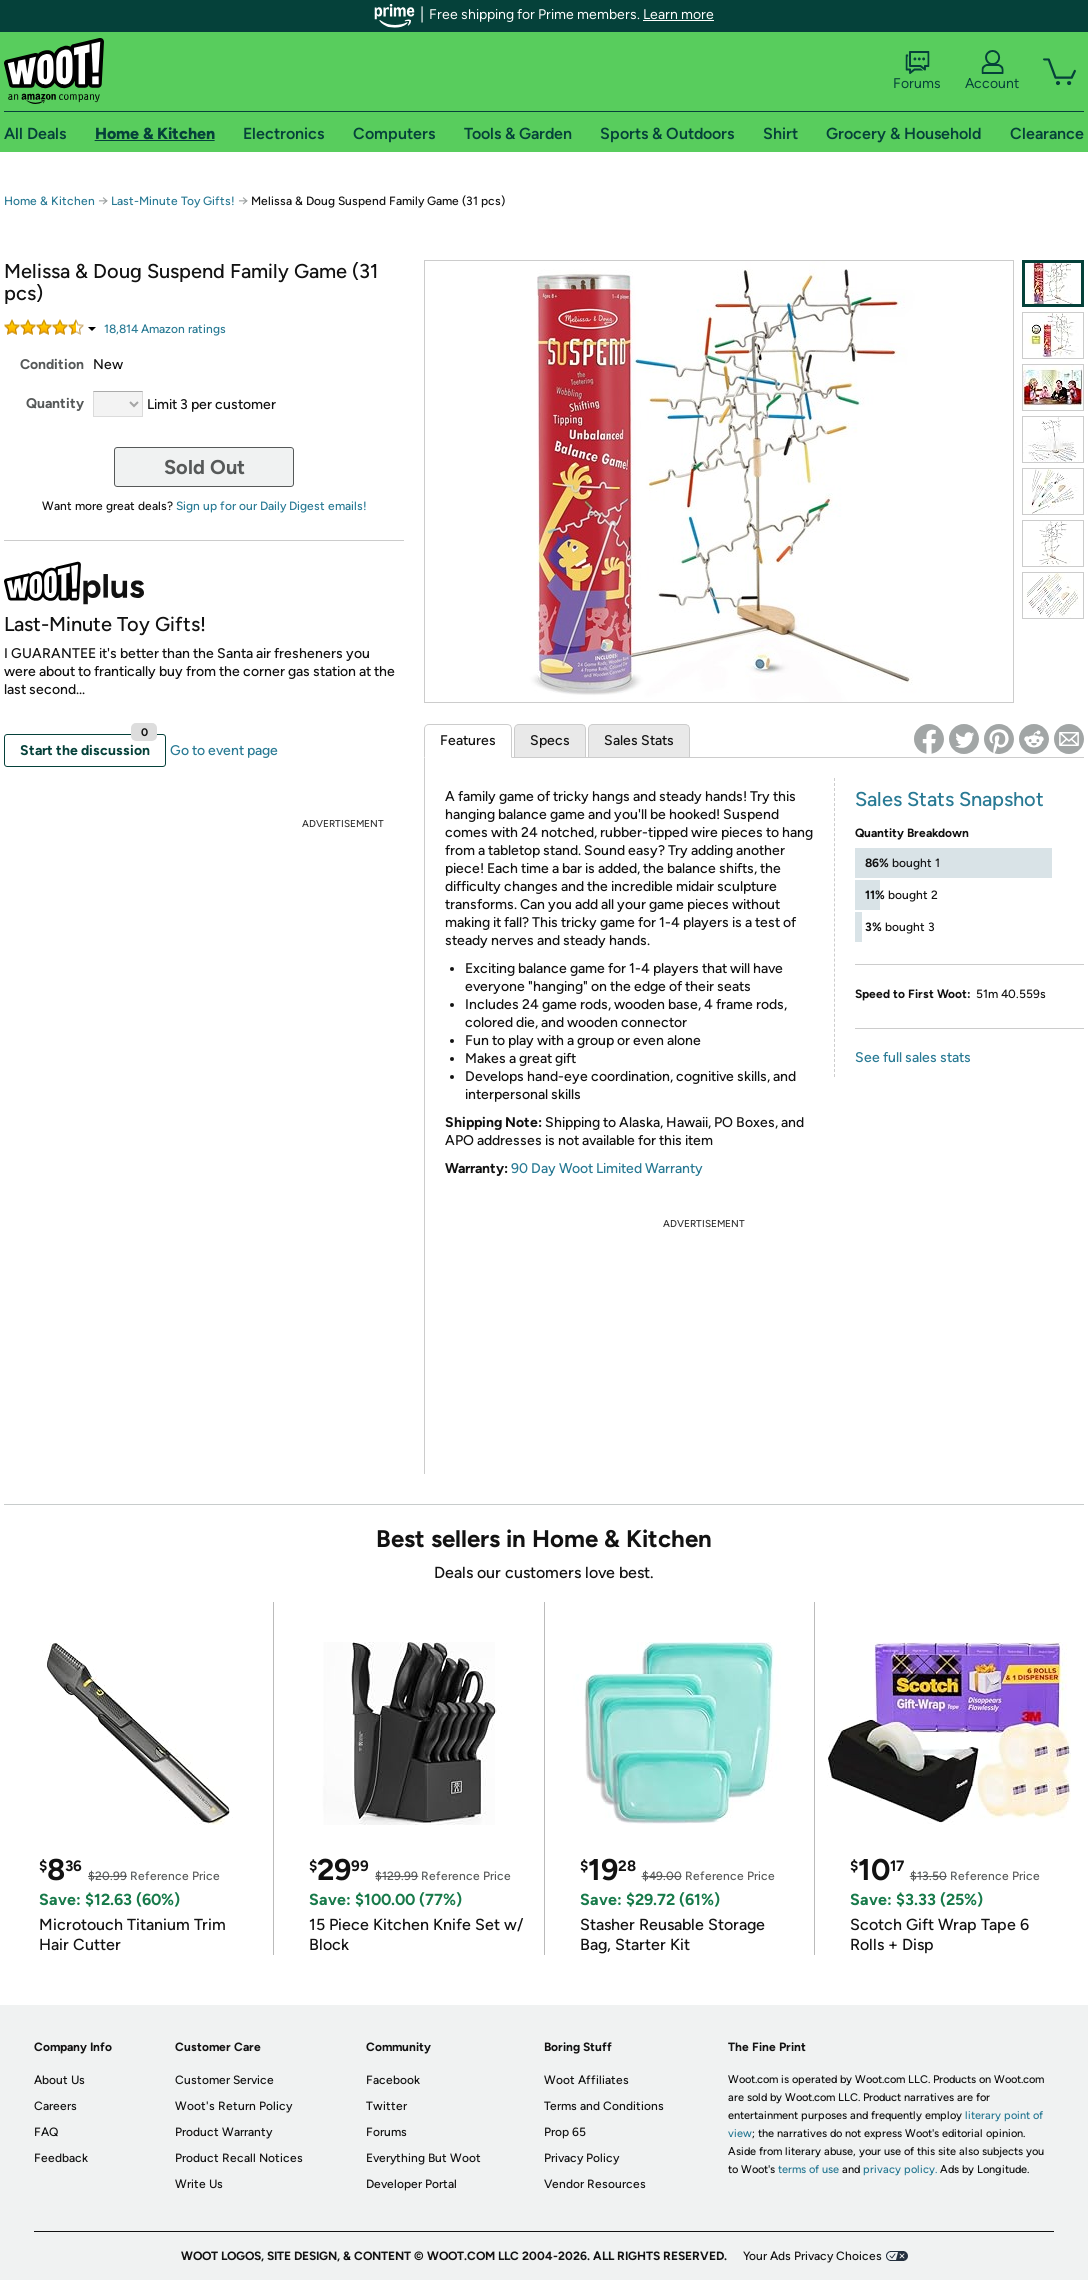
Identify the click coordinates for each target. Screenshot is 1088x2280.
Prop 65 (565, 2132)
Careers (55, 2106)
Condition (52, 364)
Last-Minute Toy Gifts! (173, 201)
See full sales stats (913, 1057)
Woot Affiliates (586, 2080)
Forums (917, 71)
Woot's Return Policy (233, 2106)
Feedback (61, 2158)
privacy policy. (900, 2169)
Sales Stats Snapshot (949, 799)
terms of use (808, 2169)
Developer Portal (411, 2184)
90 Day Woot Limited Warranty (607, 1168)
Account (992, 71)
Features (468, 740)
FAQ (46, 2132)
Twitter (386, 2106)
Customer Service (224, 2080)
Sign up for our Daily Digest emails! (271, 506)
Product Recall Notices (239, 2158)
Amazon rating (165, 329)
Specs (550, 740)
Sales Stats (639, 740)
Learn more (678, 14)
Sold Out (204, 467)
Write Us (199, 2184)
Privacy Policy (581, 2158)
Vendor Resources (595, 2184)
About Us (59, 2080)
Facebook (393, 2080)
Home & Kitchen (49, 201)
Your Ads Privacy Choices (812, 2256)
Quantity (55, 403)
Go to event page (224, 750)
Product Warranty (223, 2132)
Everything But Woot (423, 2158)
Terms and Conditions (604, 2106)
